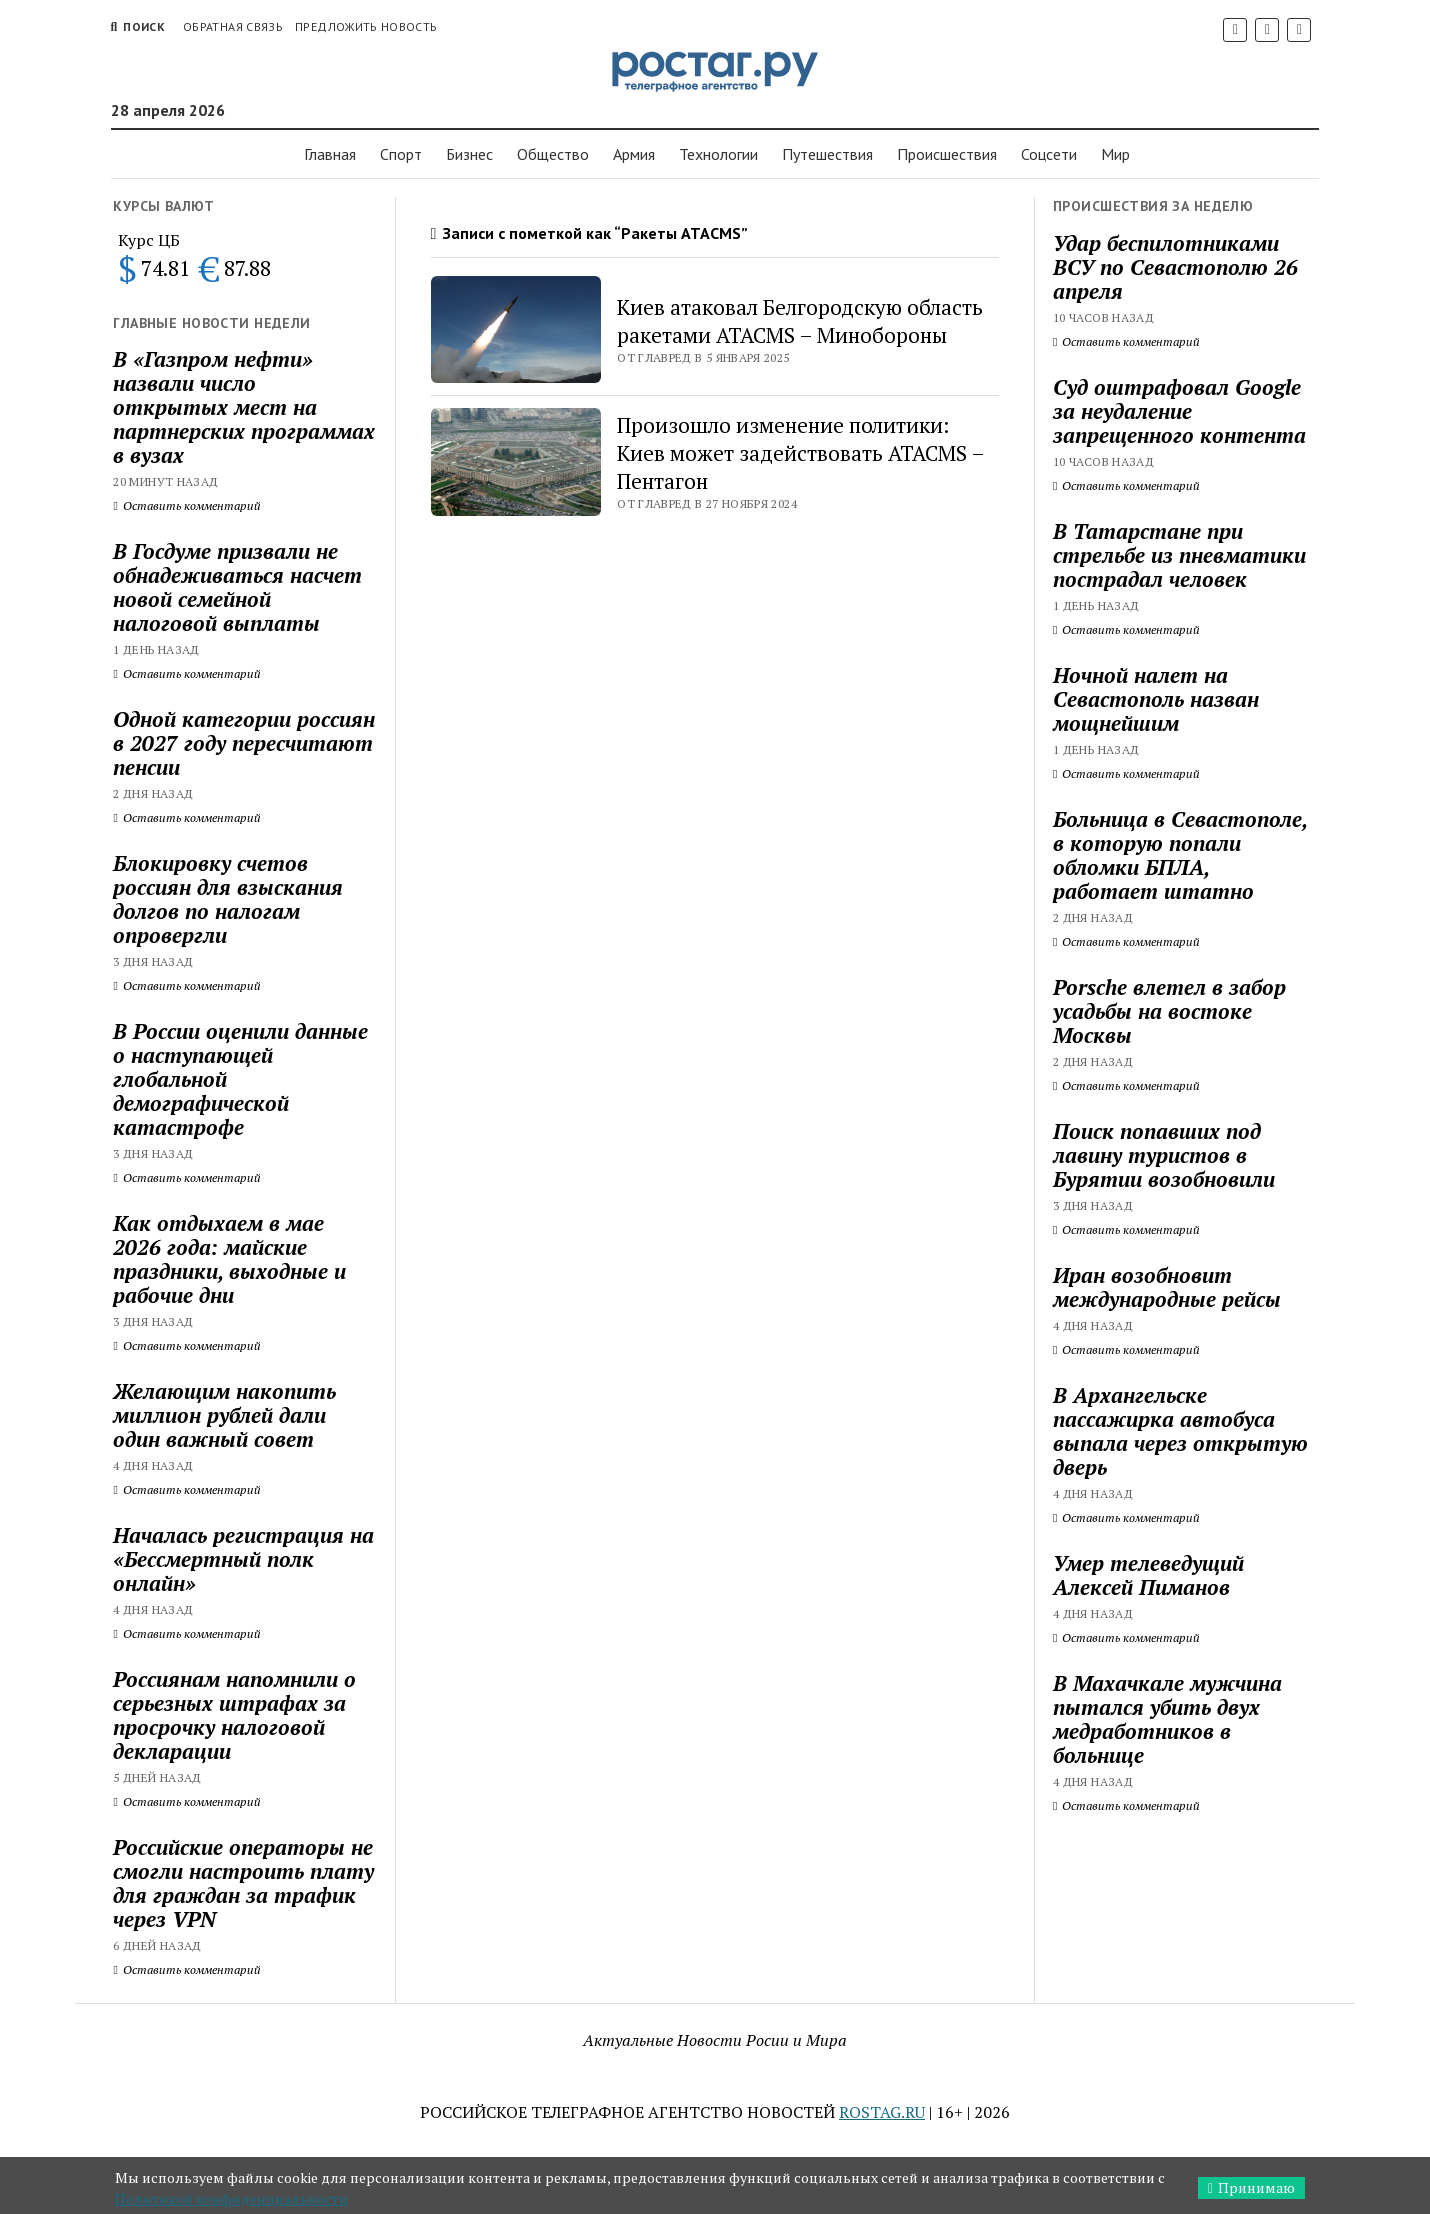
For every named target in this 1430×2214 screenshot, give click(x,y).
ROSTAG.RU (882, 2112)
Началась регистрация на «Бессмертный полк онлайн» (243, 1559)
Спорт (401, 154)
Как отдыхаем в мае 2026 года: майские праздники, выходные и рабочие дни (229, 1259)
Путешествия (827, 154)
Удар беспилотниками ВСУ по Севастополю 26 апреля (1175, 267)
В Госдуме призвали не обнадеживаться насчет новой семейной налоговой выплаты (237, 587)
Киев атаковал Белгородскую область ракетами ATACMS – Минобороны (800, 321)
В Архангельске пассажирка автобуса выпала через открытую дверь (1180, 1431)
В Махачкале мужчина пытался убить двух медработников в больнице (1167, 1719)
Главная (330, 154)
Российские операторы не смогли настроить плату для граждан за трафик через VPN (243, 1883)
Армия (634, 154)
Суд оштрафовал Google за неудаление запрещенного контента (1179, 411)
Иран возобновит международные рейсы (1167, 1287)
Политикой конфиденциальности (231, 2198)
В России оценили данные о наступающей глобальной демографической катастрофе (240, 1079)
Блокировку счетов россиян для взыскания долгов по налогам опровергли (228, 899)
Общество (553, 154)
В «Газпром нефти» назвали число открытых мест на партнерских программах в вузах (244, 407)
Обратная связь (233, 26)
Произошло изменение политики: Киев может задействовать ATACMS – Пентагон (800, 453)
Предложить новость (366, 26)
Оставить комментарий (186, 505)
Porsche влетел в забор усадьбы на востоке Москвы (1169, 1011)
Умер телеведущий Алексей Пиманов (1148, 1575)
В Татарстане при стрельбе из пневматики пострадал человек (1179, 555)
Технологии (718, 154)
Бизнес (469, 154)
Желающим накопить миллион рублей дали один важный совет (224, 1415)
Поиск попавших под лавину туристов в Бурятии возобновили (1164, 1155)
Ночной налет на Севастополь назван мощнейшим (1156, 699)
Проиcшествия (947, 154)
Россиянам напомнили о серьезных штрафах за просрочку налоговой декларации (234, 1715)
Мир (1115, 154)
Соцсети (1049, 154)
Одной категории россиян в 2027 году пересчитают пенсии (244, 743)
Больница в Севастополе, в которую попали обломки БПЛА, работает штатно (1180, 855)
